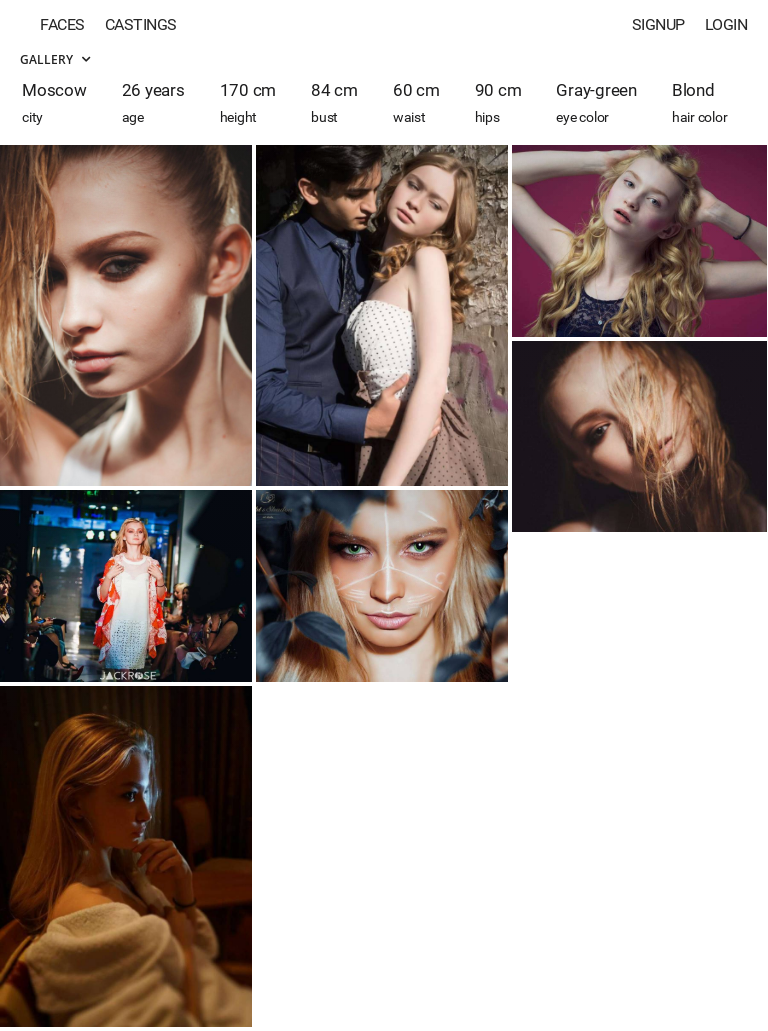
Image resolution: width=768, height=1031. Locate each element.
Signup (658, 24)
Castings (141, 24)
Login (726, 24)
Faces (62, 24)
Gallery (55, 59)
